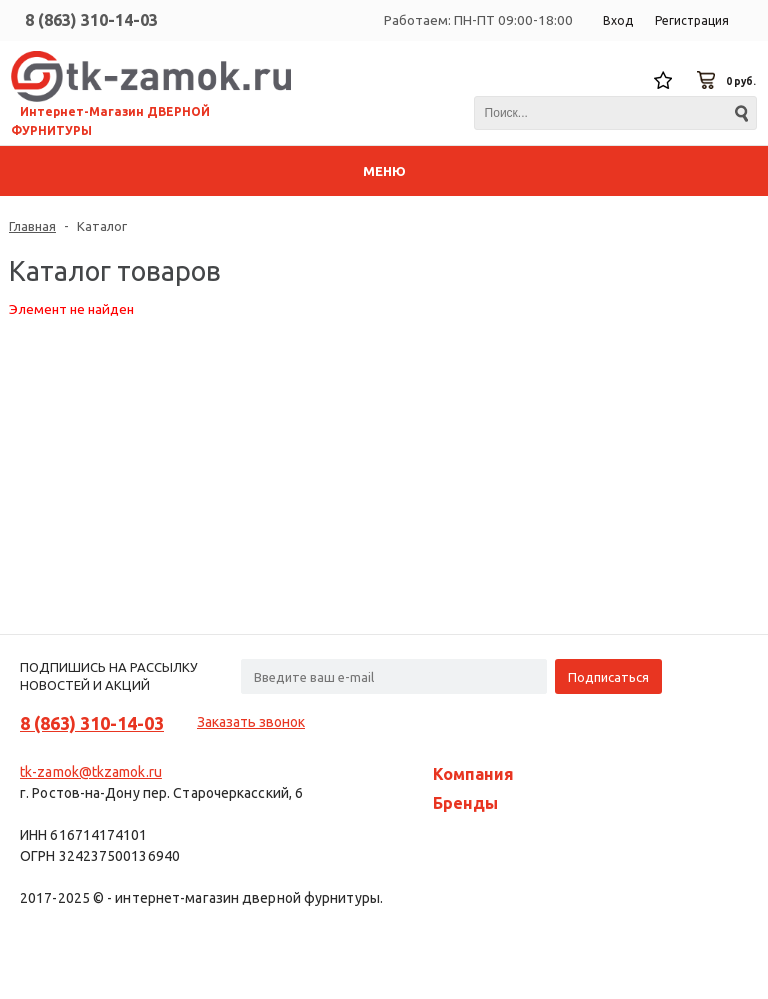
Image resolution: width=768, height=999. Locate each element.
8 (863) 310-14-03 (91, 20)
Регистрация (692, 20)
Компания (473, 774)
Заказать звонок (251, 722)
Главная (32, 226)
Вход (618, 20)
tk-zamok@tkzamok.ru (91, 772)
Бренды (465, 803)
